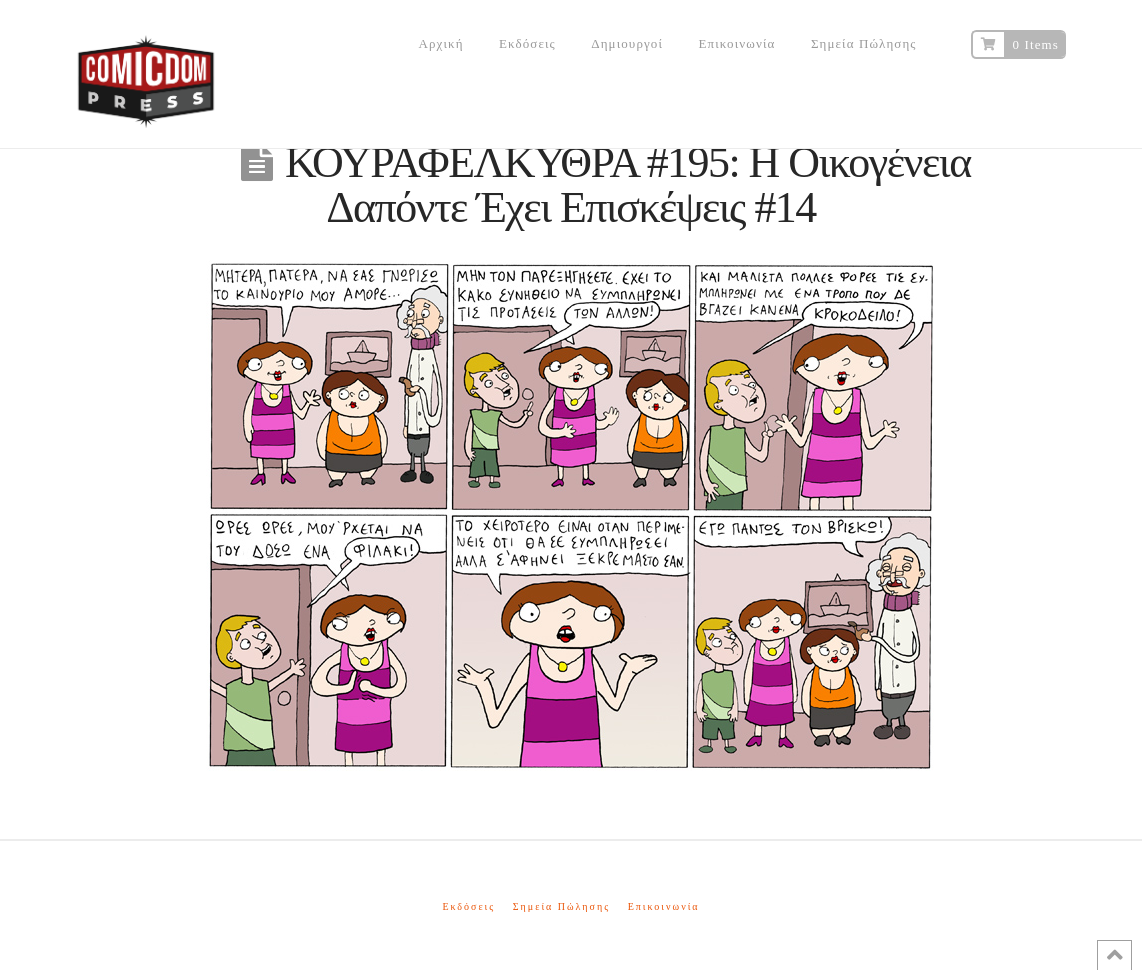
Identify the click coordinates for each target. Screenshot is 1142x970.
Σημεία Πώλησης (561, 906)
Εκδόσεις (468, 906)
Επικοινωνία (664, 906)
